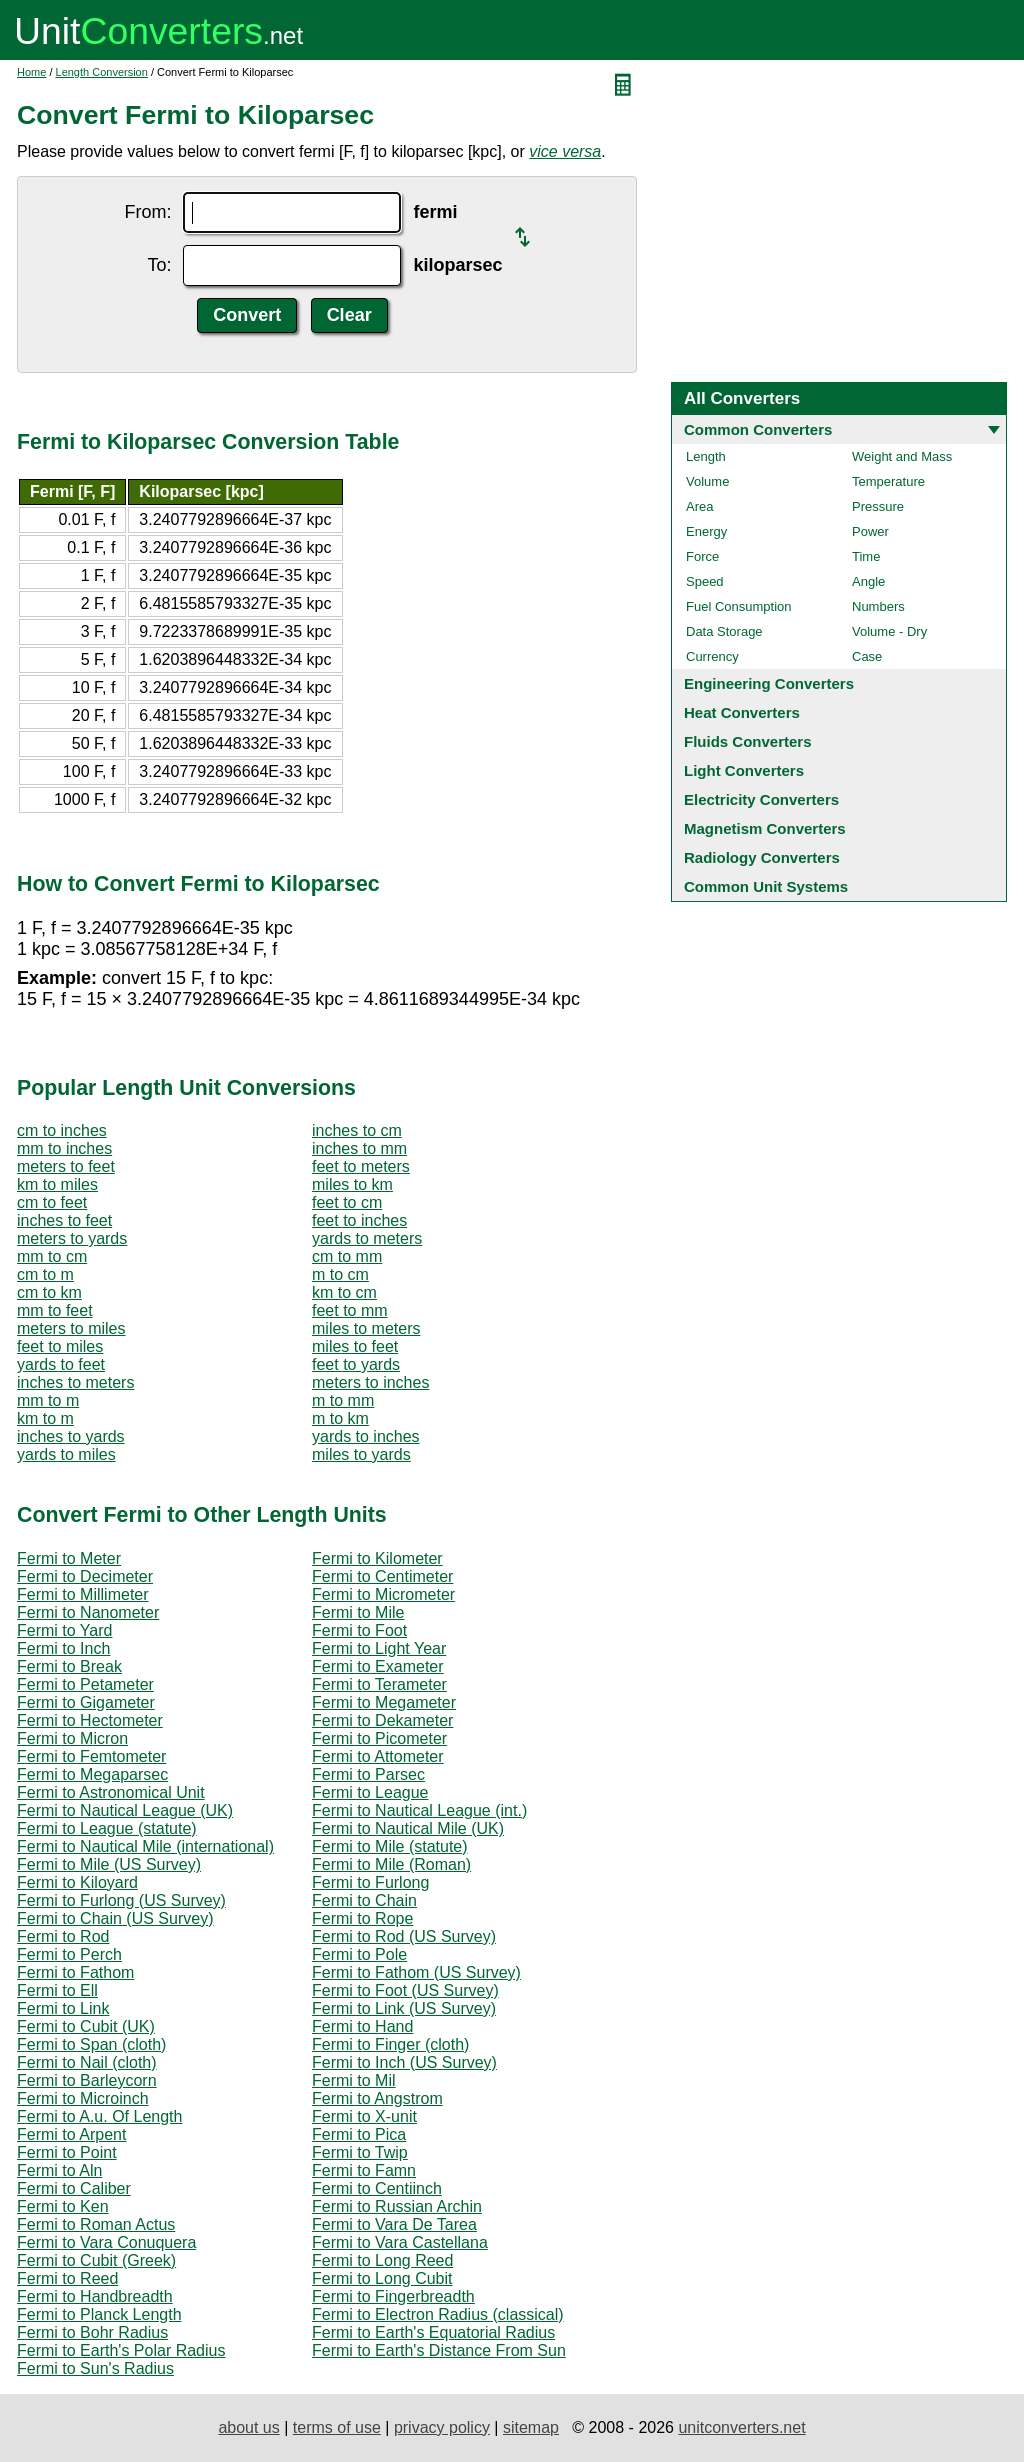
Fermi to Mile (358, 1612)
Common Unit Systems (766, 886)
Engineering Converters (769, 683)
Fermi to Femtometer (91, 1756)
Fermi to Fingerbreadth (393, 2296)
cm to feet (52, 1202)
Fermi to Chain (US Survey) (115, 1918)
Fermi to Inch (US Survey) (404, 2062)
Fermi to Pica (359, 2134)
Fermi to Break (69, 1666)
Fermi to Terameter (379, 1684)
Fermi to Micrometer (383, 1594)
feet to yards (356, 1364)
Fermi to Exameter (378, 1666)
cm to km (49, 1292)
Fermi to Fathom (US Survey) (416, 1972)
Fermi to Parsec (368, 1774)
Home (31, 72)
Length (706, 456)
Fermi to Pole (359, 1954)
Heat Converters (742, 712)
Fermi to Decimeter (85, 1576)
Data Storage (724, 631)
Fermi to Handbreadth (95, 2296)
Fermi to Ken (63, 2206)
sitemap (531, 2427)
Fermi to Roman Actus (96, 2224)
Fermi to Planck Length (99, 2314)
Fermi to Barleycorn (87, 2080)
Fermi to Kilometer (377, 1558)
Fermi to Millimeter (83, 1594)
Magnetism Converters (765, 828)
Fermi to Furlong (370, 1882)
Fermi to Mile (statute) (390, 1846)
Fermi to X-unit (364, 2116)
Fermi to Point (67, 2152)
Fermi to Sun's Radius (95, 2368)
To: (159, 265)
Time (866, 556)
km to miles (57, 1184)
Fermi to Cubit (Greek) (96, 2260)
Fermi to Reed (67, 2278)
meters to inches (370, 1382)
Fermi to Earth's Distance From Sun (439, 2350)
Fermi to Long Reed (382, 2260)
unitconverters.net (741, 2427)
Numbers (878, 606)
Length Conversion (102, 72)
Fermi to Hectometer (90, 1720)
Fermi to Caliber (74, 2188)
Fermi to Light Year (379, 1648)
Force (702, 556)
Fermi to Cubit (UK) (86, 2026)
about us (248, 2427)
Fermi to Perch (69, 1954)
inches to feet (64, 1220)
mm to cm (52, 1256)
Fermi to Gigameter (86, 1702)
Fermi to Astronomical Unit (111, 1792)
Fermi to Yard (64, 1630)
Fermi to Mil (354, 2080)
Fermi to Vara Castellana (400, 2242)
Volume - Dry (889, 631)
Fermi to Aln (59, 2170)
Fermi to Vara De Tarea (394, 2224)
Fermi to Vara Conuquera (106, 2242)
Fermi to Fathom (75, 1972)
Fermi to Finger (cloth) (390, 2044)
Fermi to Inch (63, 1648)
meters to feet (66, 1166)
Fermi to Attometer (378, 1756)
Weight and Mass (902, 456)
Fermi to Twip (360, 2152)
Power (870, 531)
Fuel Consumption (739, 606)
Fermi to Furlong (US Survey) (121, 1900)
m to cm (340, 1274)
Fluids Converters (748, 741)
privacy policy (442, 2427)
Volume (707, 481)
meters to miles (71, 1328)
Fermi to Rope (362, 1918)
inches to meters (75, 1382)
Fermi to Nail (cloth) (87, 2062)
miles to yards (361, 1454)
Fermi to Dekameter (382, 1720)
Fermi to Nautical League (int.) (419, 1810)
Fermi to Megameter (384, 1702)
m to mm (343, 1400)
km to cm (344, 1292)
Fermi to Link (63, 2008)
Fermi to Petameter (85, 1684)
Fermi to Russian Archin (397, 2206)
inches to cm (357, 1130)
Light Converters (744, 770)
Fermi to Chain (364, 1900)
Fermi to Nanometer (88, 1612)
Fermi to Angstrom (377, 2098)
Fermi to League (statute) (107, 1828)
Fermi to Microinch (83, 2098)
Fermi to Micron (72, 1738)
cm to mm (347, 1256)
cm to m (45, 1274)
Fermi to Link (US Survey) (404, 2008)
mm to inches (64, 1148)
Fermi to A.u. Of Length (99, 2116)
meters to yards (72, 1238)
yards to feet (61, 1364)
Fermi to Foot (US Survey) (405, 1990)
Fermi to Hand (362, 2026)
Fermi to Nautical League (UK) (125, 1810)
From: (147, 212)
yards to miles (66, 1454)
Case (867, 656)
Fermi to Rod (63, 1936)
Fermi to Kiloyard (77, 1882)
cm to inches (62, 1130)
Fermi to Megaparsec (92, 1774)
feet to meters (361, 1166)
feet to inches (359, 1220)
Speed (705, 581)
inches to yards (71, 1436)
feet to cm (347, 1202)
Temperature (888, 481)
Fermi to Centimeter (382, 1576)
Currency (712, 656)
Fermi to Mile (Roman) (391, 1864)
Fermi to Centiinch (377, 2188)
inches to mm (359, 1148)
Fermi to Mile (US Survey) (109, 1864)
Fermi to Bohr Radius (92, 2332)
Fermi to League (370, 1792)
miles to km (352, 1184)
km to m (45, 1418)
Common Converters (758, 429)
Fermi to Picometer (379, 1738)
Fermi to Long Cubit (382, 2278)
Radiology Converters (762, 857)
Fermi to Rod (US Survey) (404, 1936)
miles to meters (366, 1328)
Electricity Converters (761, 799)
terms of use (337, 2427)
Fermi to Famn (364, 2170)
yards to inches (366, 1436)
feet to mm (350, 1310)
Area (699, 506)
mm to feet (55, 1310)
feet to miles (60, 1346)
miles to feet (355, 1346)
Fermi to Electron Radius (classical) (438, 2314)
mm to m (48, 1400)
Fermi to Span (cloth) (91, 2044)
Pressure (878, 506)
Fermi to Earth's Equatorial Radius (433, 2332)
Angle (868, 581)
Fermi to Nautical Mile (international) (145, 1846)
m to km (340, 1418)
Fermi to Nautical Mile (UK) (408, 1828)
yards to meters (367, 1238)
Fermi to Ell (57, 1990)
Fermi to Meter (69, 1558)
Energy (706, 531)
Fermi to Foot (359, 1630)
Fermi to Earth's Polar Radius (121, 2350)
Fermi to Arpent (71, 2134)
